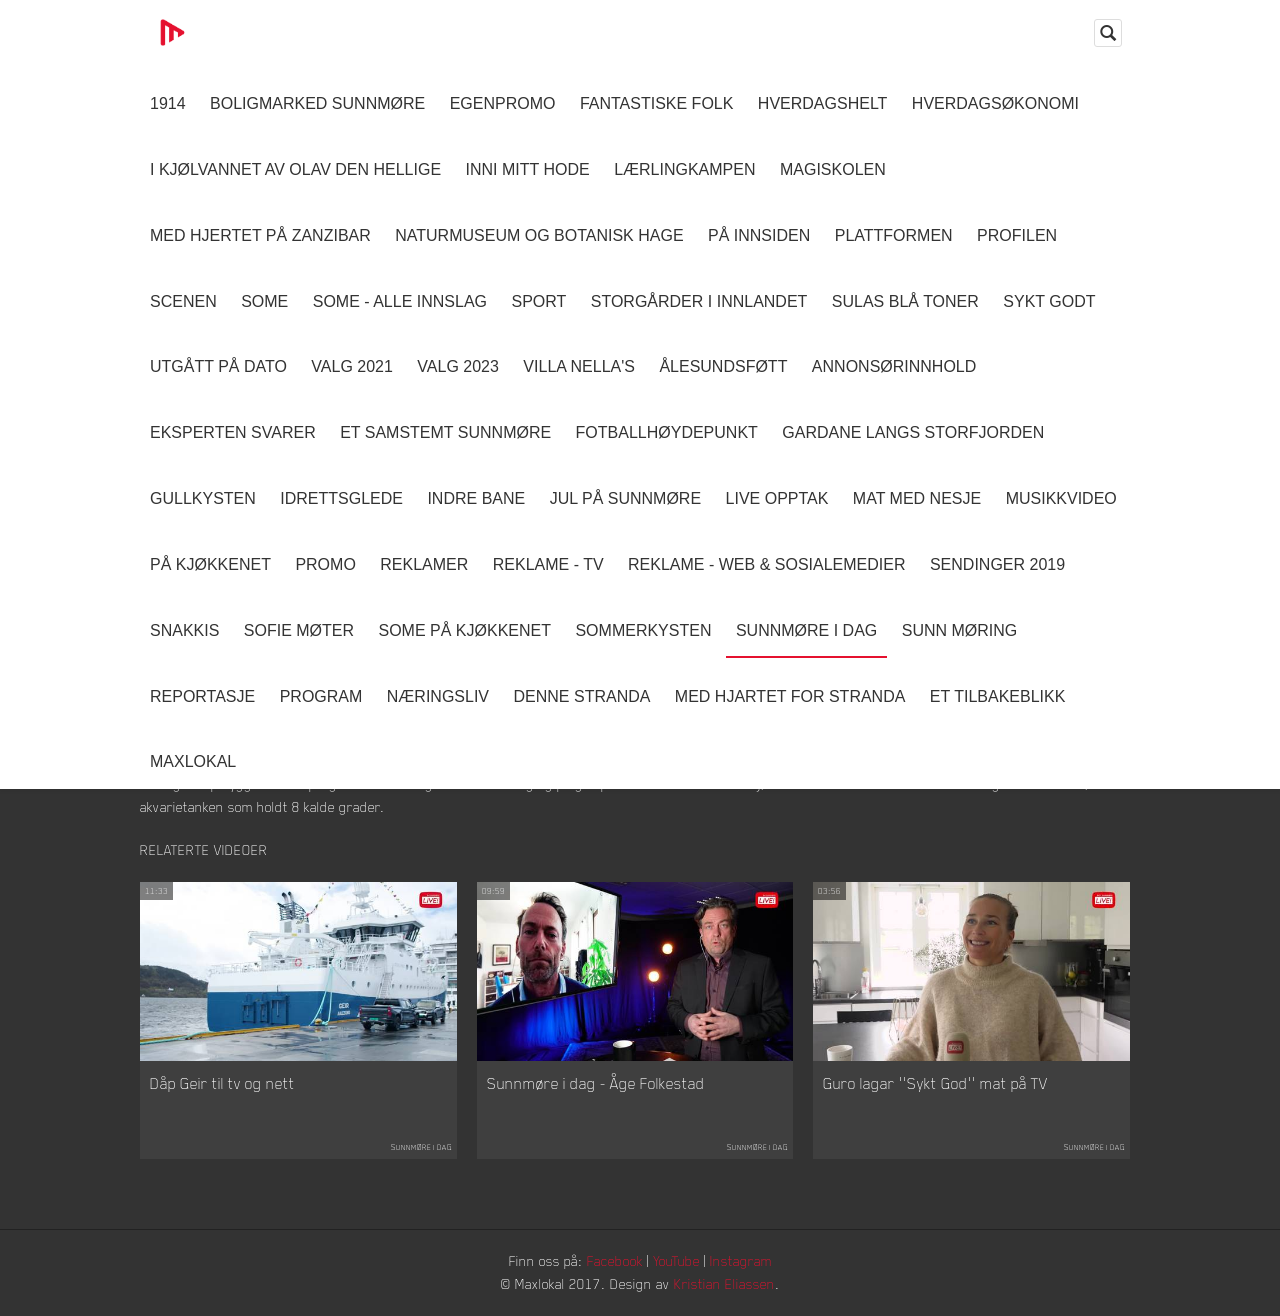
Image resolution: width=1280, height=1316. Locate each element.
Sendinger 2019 (997, 564)
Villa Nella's (579, 366)
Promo (325, 564)
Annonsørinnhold (894, 366)
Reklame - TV (548, 564)
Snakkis (184, 630)
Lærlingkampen (684, 169)
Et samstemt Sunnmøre (445, 432)
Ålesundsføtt (723, 366)
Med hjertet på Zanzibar (260, 235)
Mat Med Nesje (917, 498)
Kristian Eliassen (724, 1283)
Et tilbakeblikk (997, 696)
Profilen (1017, 235)
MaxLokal (193, 761)
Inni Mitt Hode (528, 169)
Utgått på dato (218, 366)
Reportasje (202, 696)
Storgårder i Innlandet (699, 301)
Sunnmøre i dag (806, 630)
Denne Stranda (582, 696)
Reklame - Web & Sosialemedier (766, 564)
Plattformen (894, 235)
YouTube (676, 1260)
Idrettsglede (341, 498)
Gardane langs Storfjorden (913, 432)
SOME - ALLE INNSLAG (400, 301)
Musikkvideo (1061, 498)
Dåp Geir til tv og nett (222, 1083)
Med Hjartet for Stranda (790, 696)
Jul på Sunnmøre (625, 498)
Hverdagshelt (823, 103)
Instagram (741, 1260)
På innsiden (759, 235)
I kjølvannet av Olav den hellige (295, 169)
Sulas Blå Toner (905, 301)
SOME (264, 301)
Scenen (183, 301)
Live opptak (777, 498)
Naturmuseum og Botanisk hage (539, 235)
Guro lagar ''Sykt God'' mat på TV (935, 1083)
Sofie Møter (299, 630)
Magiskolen (833, 169)
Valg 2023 (458, 366)
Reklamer (424, 564)
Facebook (615, 1260)
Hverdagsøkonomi (995, 103)
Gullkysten (203, 498)
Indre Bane (476, 498)
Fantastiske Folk (657, 103)
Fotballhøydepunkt (667, 432)
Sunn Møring (960, 630)
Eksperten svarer (233, 432)
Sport (538, 301)
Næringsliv (438, 696)
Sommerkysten (643, 630)
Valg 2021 (352, 366)
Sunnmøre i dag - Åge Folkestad (596, 1083)
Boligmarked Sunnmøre (317, 103)
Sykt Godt (1049, 301)
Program (321, 696)
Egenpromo (503, 103)
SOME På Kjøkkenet (465, 630)
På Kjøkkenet (210, 564)
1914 (168, 103)
